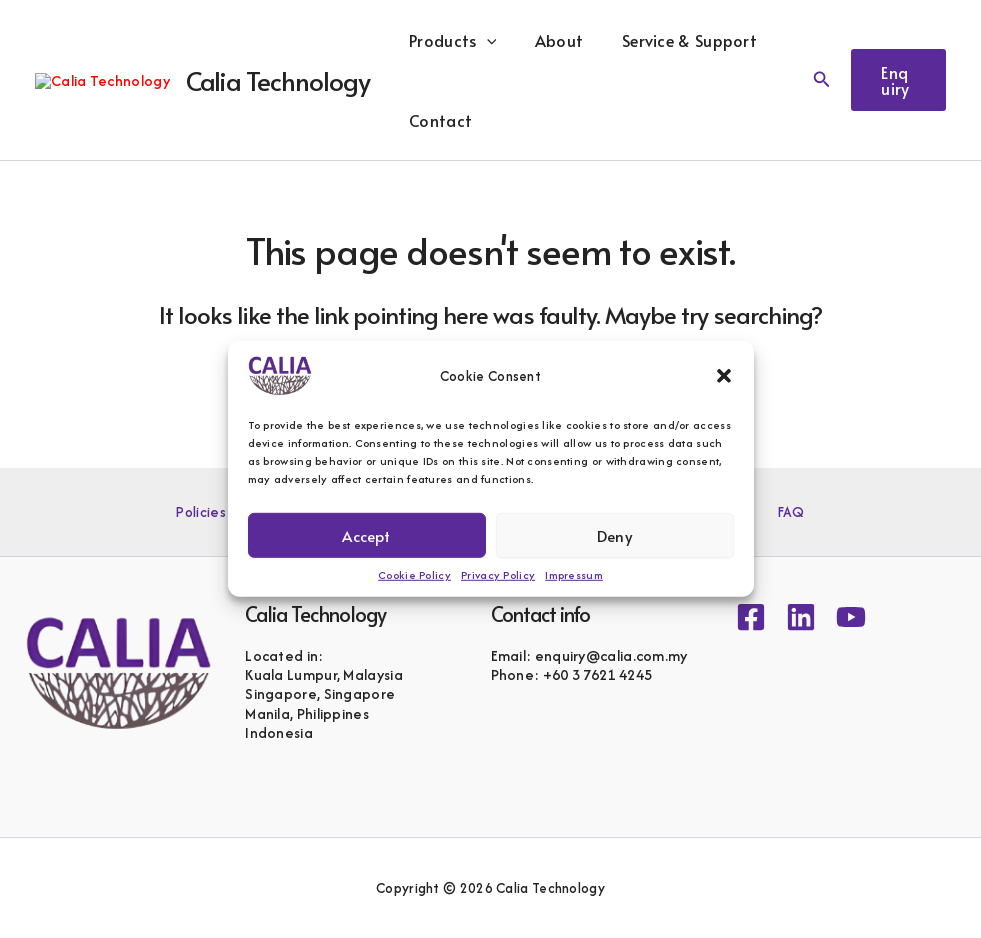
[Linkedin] (801, 617)
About (583, 40)
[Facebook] (751, 617)
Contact (471, 120)
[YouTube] (851, 617)
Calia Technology (312, 80)
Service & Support (707, 40)
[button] (724, 376)
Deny (614, 534)
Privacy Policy (498, 575)
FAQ (764, 511)
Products (483, 40)
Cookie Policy (414, 575)
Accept (366, 534)
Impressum (574, 575)
